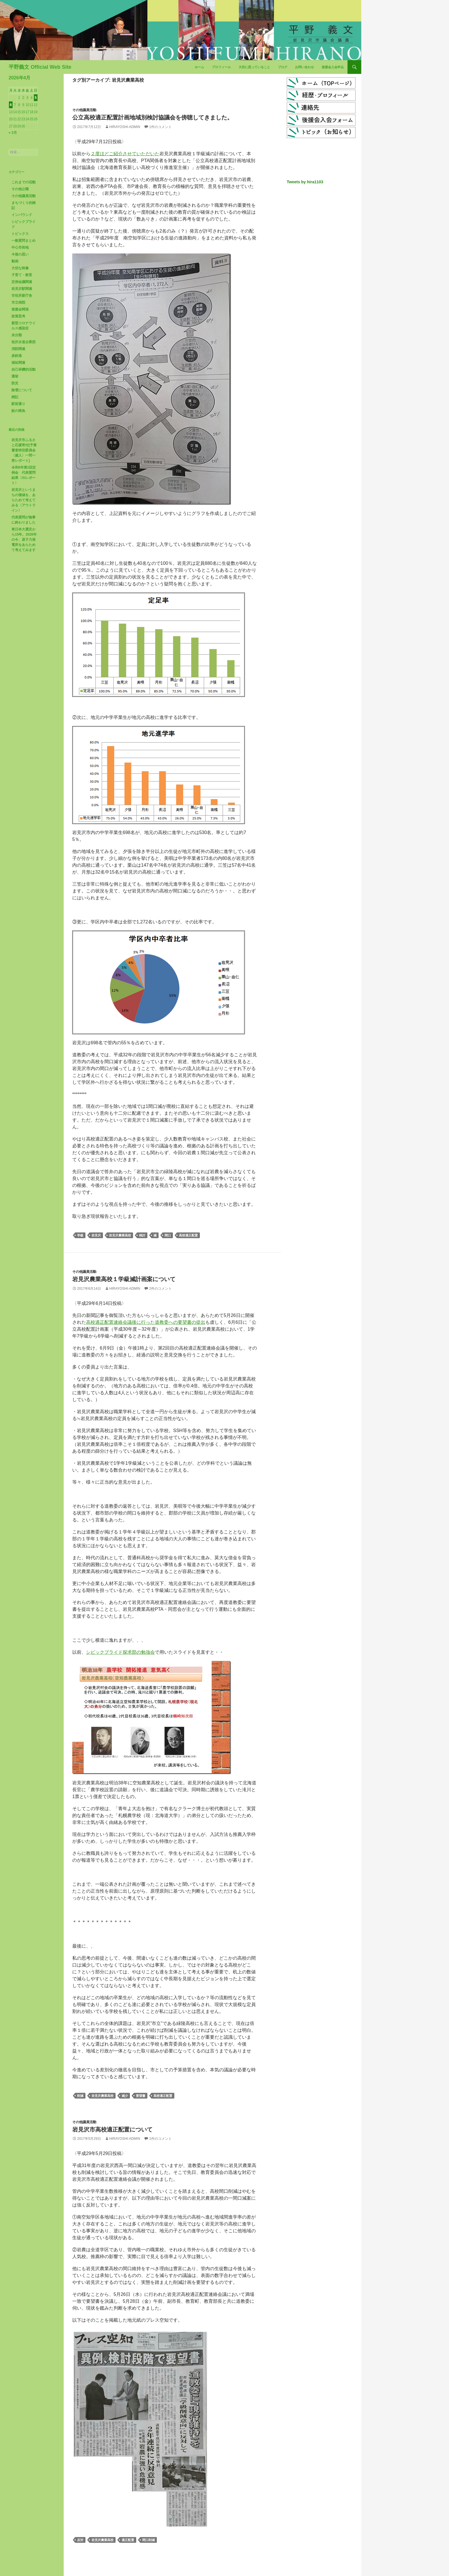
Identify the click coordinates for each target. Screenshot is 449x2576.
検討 (142, 1235)
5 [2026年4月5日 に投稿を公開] (36, 98)
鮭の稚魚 (18, 411)
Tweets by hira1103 (305, 182)
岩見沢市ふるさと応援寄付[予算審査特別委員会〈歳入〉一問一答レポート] (24, 450)
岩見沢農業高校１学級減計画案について (123, 1279)
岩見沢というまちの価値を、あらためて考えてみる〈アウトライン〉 (23, 500)
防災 (14, 383)
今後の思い (20, 254)
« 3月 (13, 133)
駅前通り (18, 404)
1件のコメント (160, 127)
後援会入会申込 (333, 67)
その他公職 (20, 189)
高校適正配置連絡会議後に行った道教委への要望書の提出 (145, 1322)
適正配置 (128, 2540)
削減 (80, 2095)
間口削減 (148, 2540)
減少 (125, 2095)
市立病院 (18, 302)
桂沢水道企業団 (23, 342)
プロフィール (221, 67)
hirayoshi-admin (124, 127)
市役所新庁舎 (21, 296)
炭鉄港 (16, 356)
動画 (14, 261)
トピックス (20, 234)
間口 (168, 1235)
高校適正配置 (188, 1235)
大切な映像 (20, 268)
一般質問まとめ (23, 241)
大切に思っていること (254, 67)
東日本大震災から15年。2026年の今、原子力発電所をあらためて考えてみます (24, 539)
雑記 (14, 397)
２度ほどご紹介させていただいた (125, 153)
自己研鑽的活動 (23, 369)
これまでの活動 (23, 182)
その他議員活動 (84, 110)
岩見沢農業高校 (120, 1235)
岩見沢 (96, 1235)
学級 (80, 1235)
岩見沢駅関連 (21, 289)
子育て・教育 (21, 275)
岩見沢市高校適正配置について (112, 2129)
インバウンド (21, 215)
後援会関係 (20, 309)
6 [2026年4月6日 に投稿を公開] (11, 105)
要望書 (140, 2095)
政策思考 (18, 316)
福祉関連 (18, 363)
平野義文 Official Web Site (40, 67)
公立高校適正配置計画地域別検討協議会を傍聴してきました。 (152, 117)
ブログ (282, 67)
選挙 (14, 376)
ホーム (199, 67)
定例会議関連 (21, 282)
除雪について (21, 390)
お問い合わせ (304, 67)
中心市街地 (20, 247)
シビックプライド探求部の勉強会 (120, 1652)
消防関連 (18, 349)
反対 (80, 2540)
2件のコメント (160, 1289)
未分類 (16, 335)
